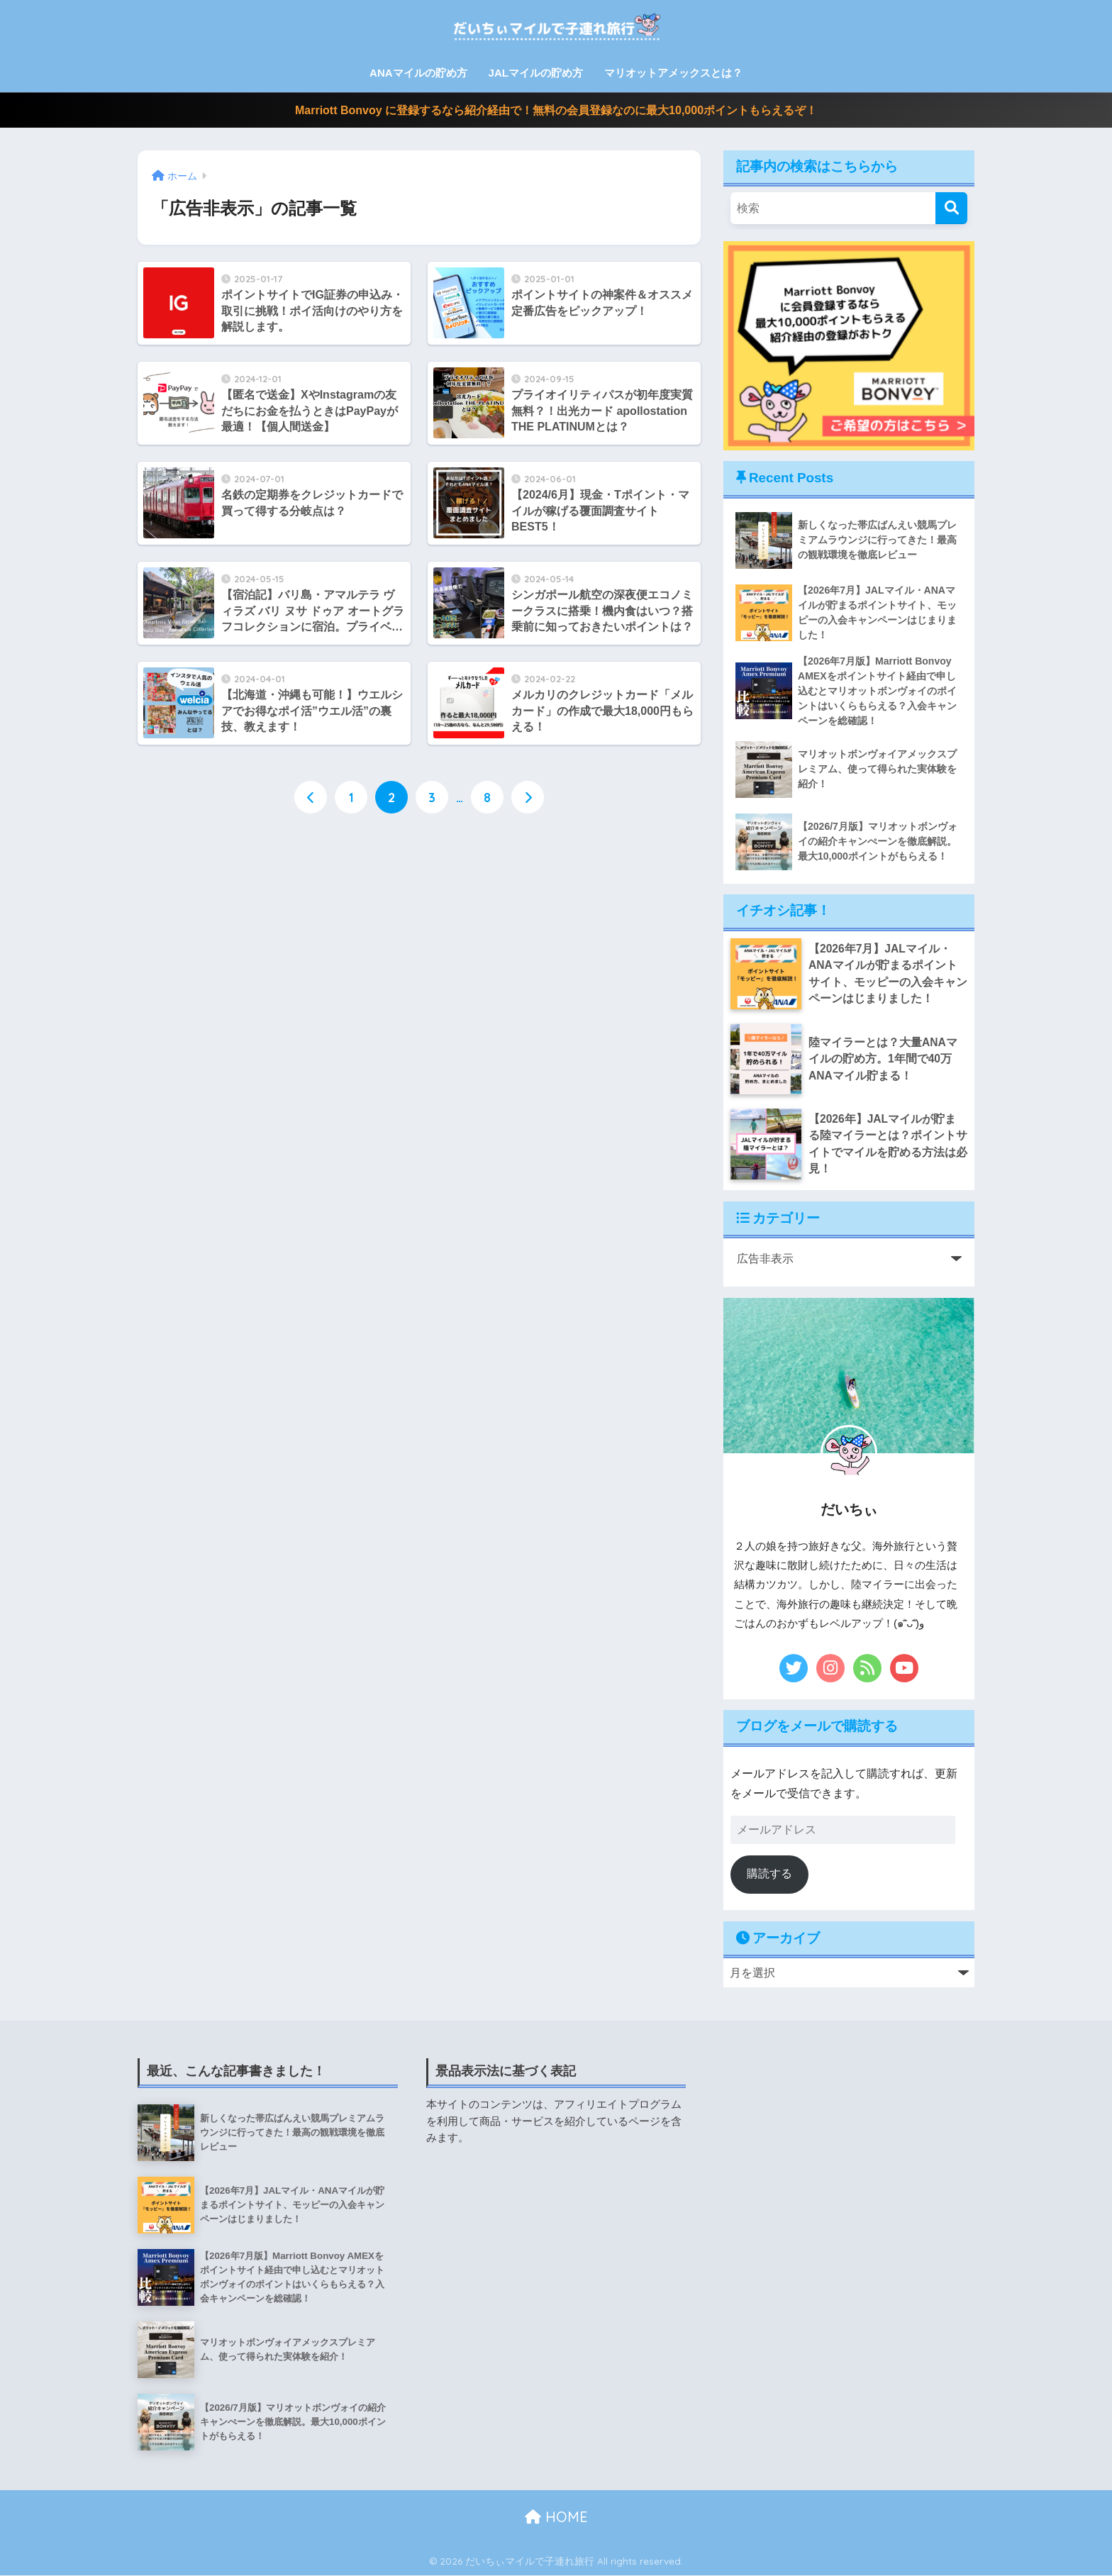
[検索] (951, 208)
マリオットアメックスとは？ (673, 73)
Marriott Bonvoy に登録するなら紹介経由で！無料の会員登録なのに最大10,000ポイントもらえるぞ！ (556, 110)
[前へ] (310, 798)
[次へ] (527, 798)
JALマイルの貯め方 (536, 73)
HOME (556, 2517)
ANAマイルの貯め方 (418, 73)
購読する (769, 1874)
